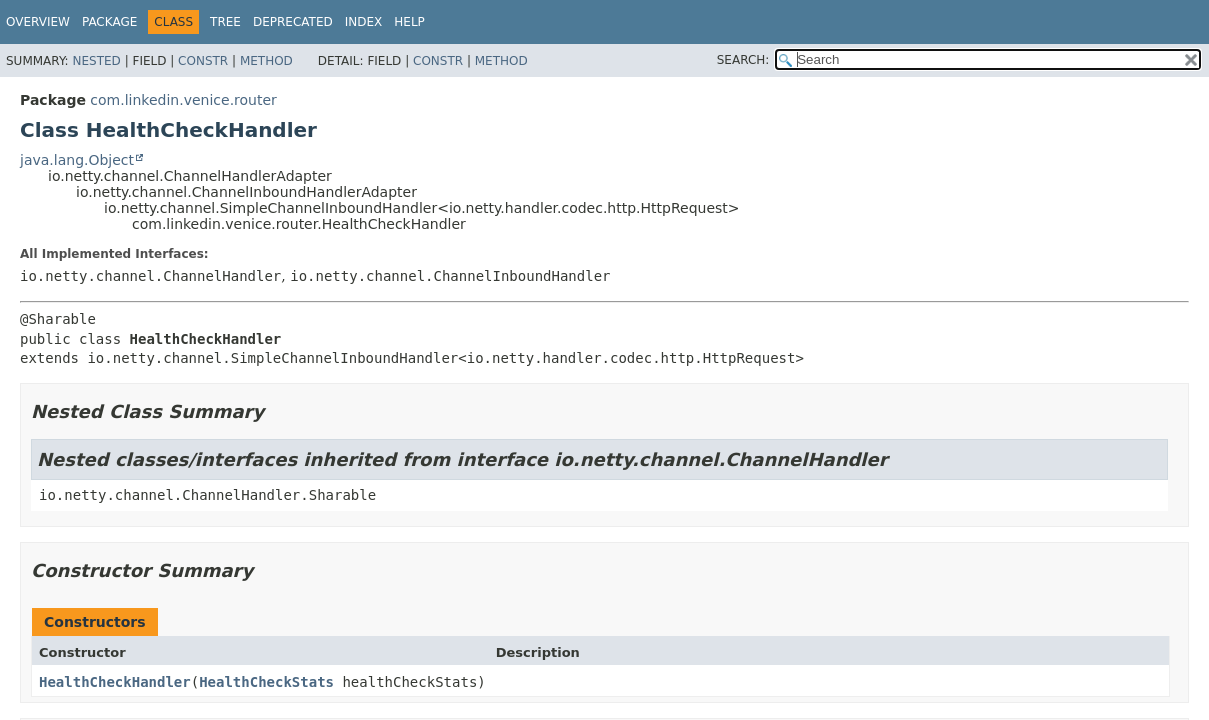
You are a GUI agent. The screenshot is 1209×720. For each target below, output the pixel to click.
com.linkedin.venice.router (183, 100)
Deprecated (293, 22)
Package (109, 22)
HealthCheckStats (266, 682)
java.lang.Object (77, 160)
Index (364, 22)
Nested (96, 61)
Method (266, 61)
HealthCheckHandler (115, 682)
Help (409, 22)
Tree (225, 22)
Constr (203, 61)
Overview (38, 22)
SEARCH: (743, 60)
